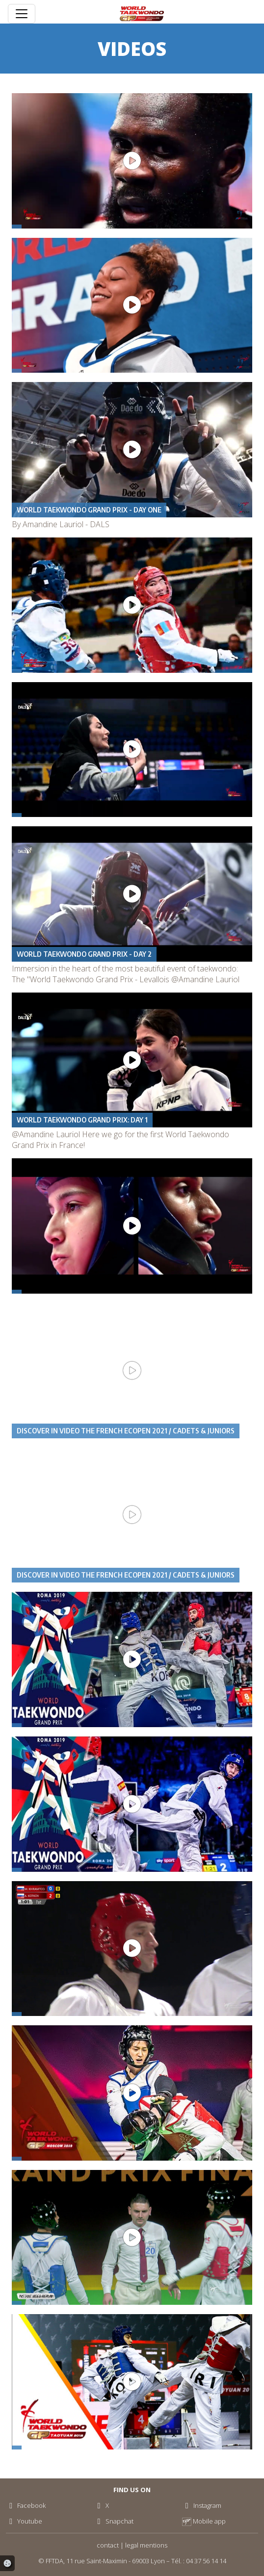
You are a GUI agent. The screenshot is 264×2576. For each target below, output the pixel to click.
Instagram (201, 2505)
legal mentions (146, 2545)
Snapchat (113, 2521)
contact (108, 2545)
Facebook (26, 2505)
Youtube (24, 2521)
